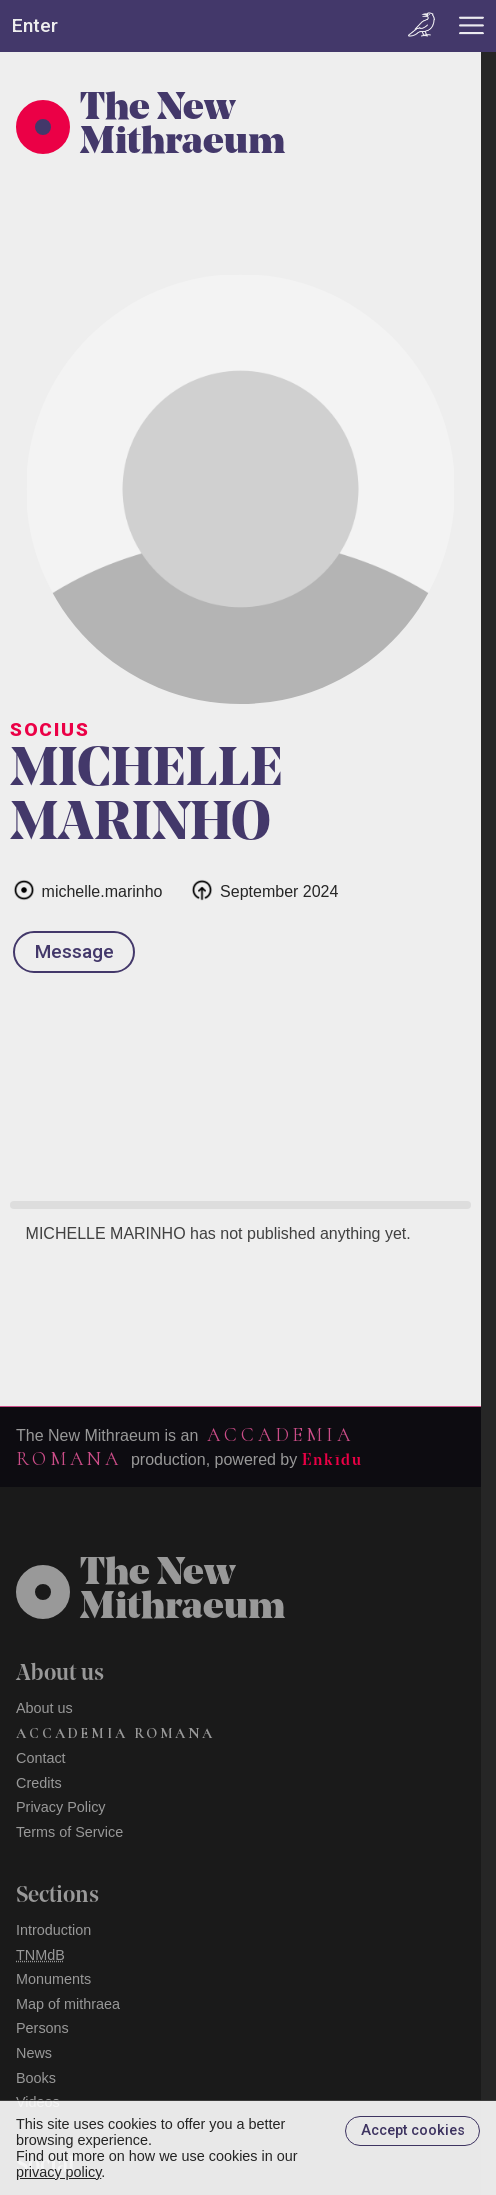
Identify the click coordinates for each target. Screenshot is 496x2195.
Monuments (53, 1979)
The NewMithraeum (182, 1592)
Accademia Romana (115, 1733)
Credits (39, 1783)
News (34, 2053)
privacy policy (58, 2172)
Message (74, 951)
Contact (41, 1758)
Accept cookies (413, 2130)
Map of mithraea (68, 2004)
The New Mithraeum (182, 127)
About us (44, 1708)
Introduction (53, 1930)
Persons (42, 2028)
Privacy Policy (61, 1807)
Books (36, 2078)
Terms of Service (69, 1832)
